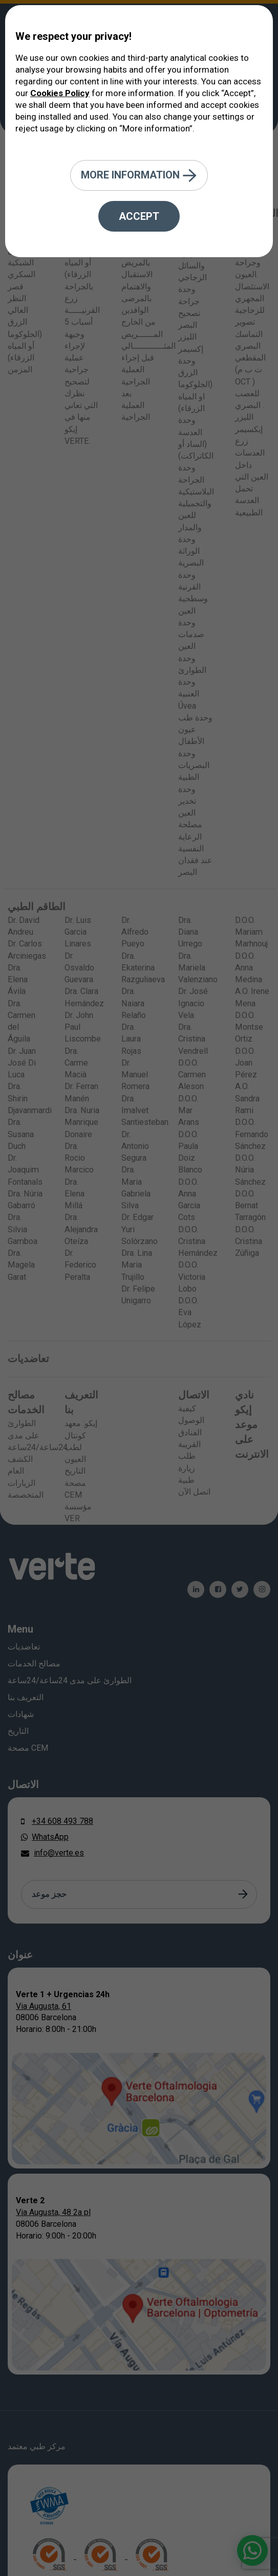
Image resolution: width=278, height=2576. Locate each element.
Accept (139, 216)
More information (139, 175)
